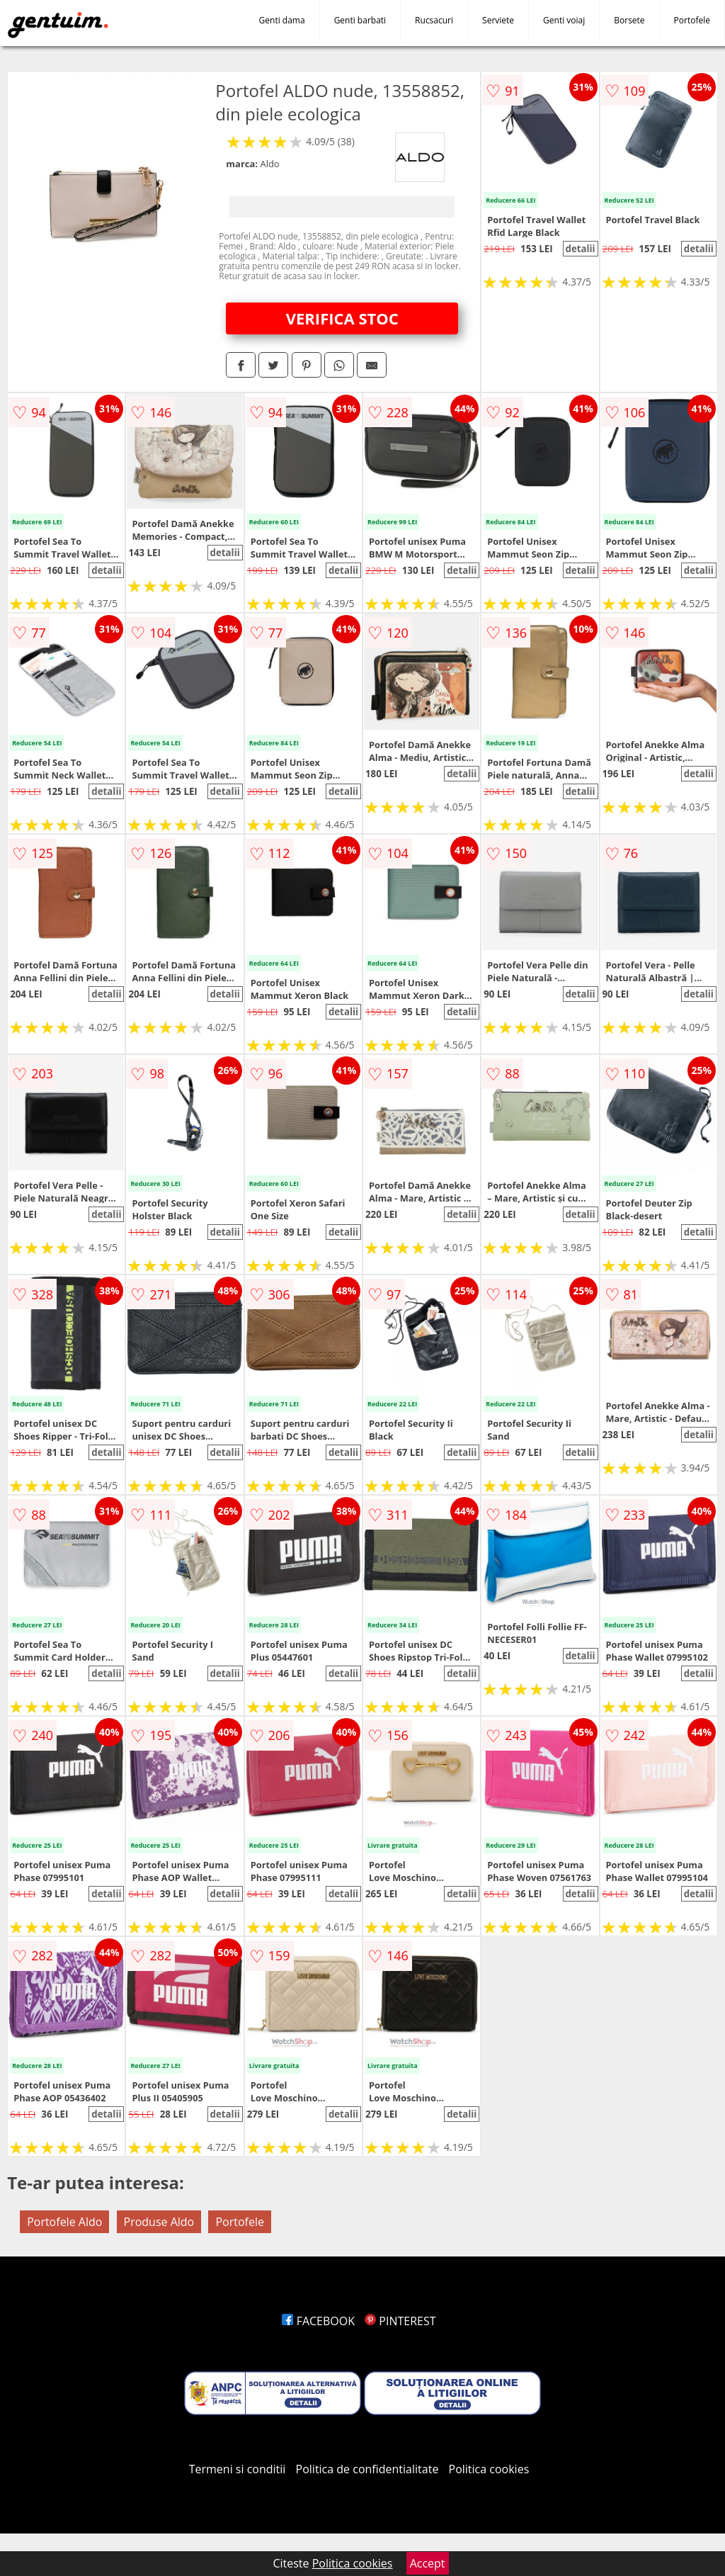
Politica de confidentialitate (367, 2469)
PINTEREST (400, 2321)
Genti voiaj (564, 20)
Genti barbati (360, 20)
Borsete (629, 20)
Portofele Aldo (64, 2222)
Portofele (692, 20)
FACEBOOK (318, 2321)
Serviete (498, 20)
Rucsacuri (434, 20)
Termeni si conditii (237, 2469)
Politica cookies (489, 2469)
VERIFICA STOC (342, 318)
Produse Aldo (159, 2222)
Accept (427, 2563)
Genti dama (282, 20)
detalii (580, 248)
